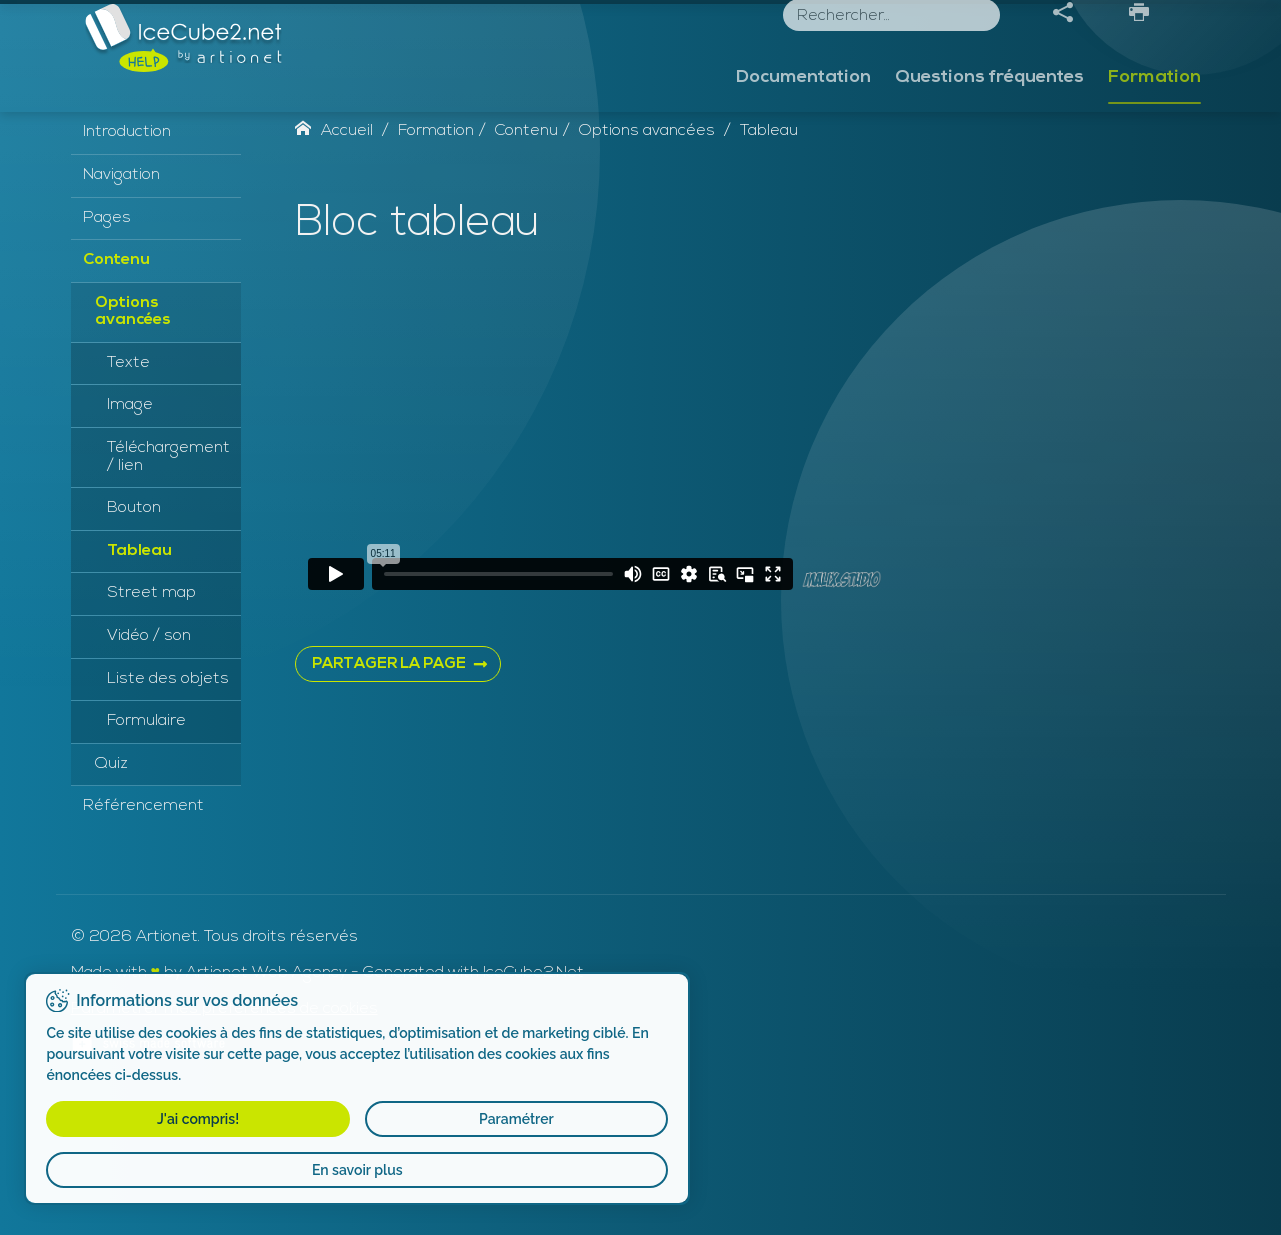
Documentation (803, 117)
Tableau (139, 691)
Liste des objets (168, 818)
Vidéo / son (149, 776)
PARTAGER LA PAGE (389, 804)
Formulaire (146, 861)
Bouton (134, 648)
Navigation (121, 315)
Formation (1154, 117)
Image (130, 545)
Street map (151, 733)
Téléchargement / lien (168, 597)
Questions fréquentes (989, 117)
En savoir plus (190, 1170)
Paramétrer (262, 1119)
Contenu (116, 400)
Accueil (334, 271)
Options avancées (133, 451)
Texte (128, 503)
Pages (107, 357)
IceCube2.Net (533, 1113)
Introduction (127, 272)
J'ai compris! (117, 1119)
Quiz (111, 904)
